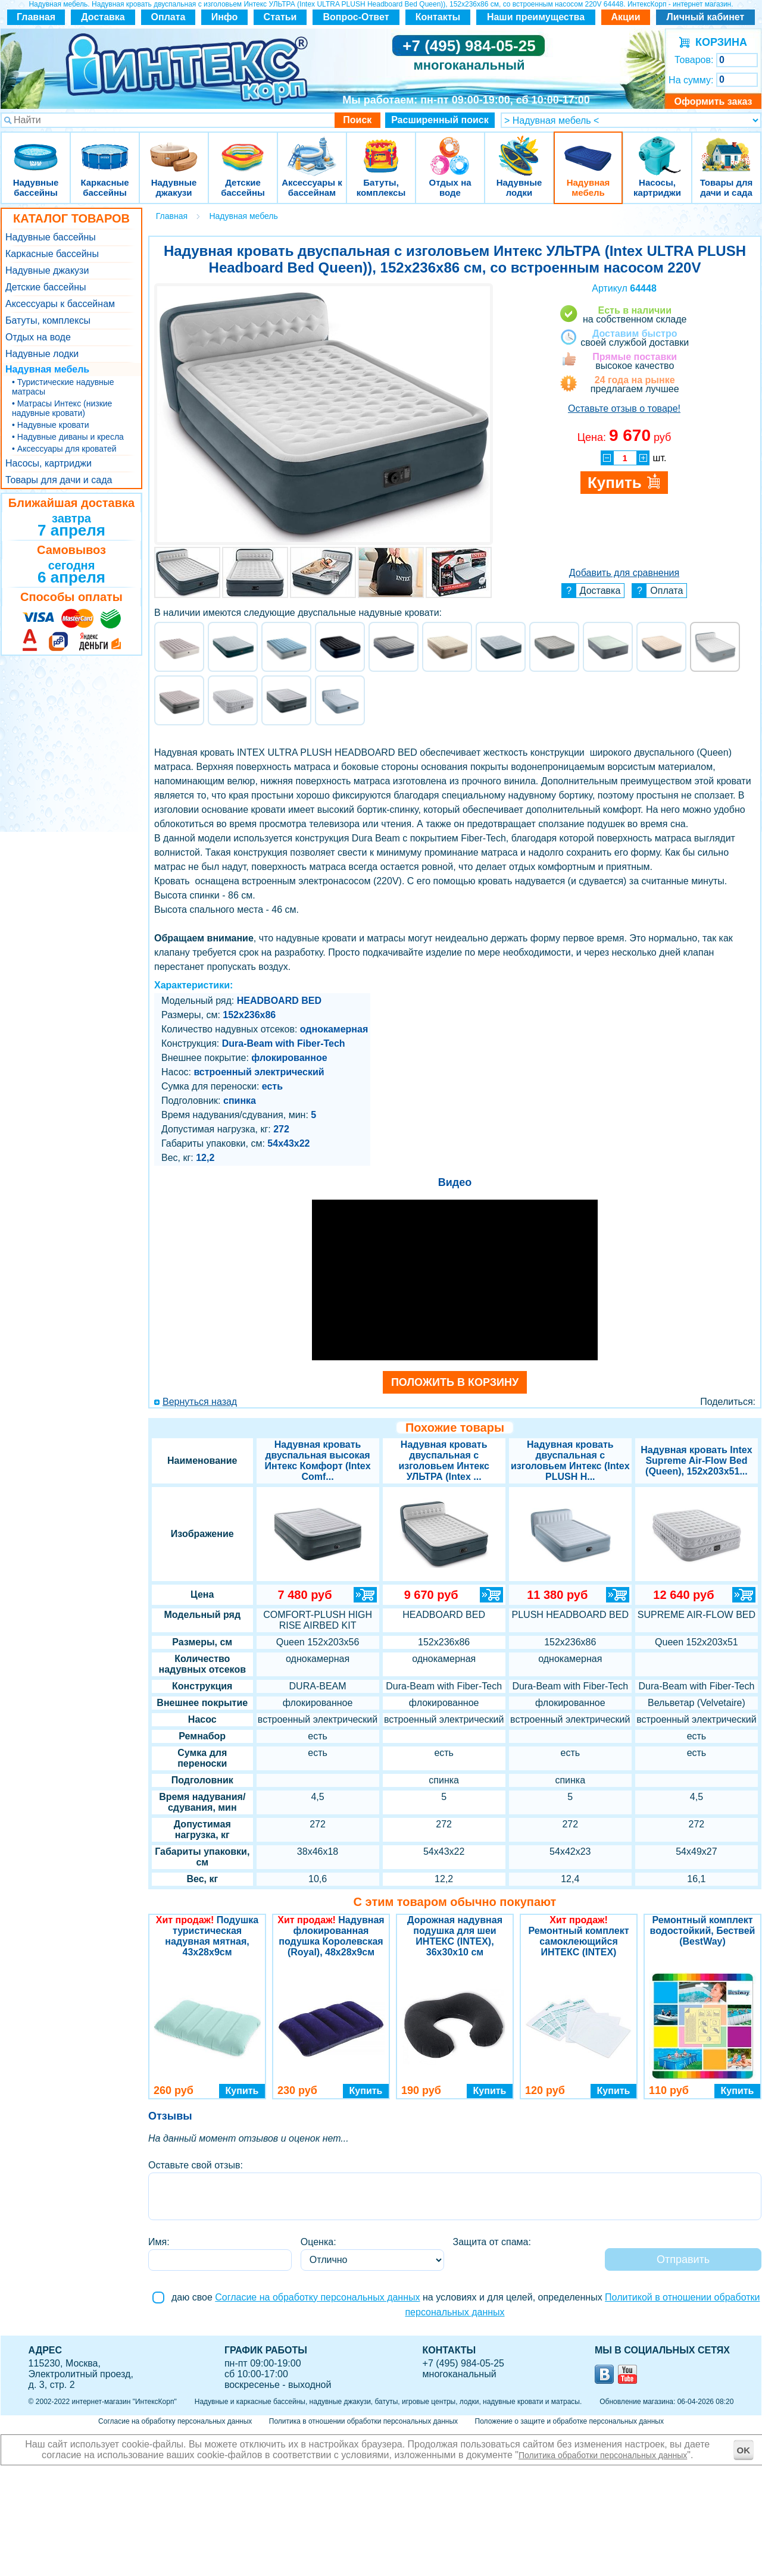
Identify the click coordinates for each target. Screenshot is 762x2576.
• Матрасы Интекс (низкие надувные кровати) (62, 408)
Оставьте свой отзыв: (195, 2165)
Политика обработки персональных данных (603, 2455)
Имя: (159, 2242)
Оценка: (318, 2242)
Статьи (280, 17)
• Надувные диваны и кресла (68, 437)
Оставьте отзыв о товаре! (624, 408)
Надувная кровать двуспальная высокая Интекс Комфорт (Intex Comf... (318, 1460)
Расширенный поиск (440, 120)
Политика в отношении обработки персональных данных (363, 2421)
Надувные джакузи (174, 148)
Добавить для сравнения (624, 573)
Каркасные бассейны (105, 148)
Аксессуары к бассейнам (312, 148)
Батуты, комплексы (381, 148)
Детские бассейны (243, 148)
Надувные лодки (519, 148)
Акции (625, 17)
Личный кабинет (706, 17)
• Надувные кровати (50, 425)
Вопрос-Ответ (356, 17)
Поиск (357, 120)
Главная (36, 17)
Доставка (103, 17)
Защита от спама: (492, 2242)
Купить (242, 2091)
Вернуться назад (200, 1402)
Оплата (168, 17)
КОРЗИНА (718, 42)
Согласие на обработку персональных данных (317, 2297)
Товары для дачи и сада (726, 148)
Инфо (224, 17)
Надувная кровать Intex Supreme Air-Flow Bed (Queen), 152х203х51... (696, 1460)
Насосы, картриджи (657, 148)
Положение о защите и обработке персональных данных (569, 2421)
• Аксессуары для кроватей (64, 448)
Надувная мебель (588, 148)
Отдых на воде (450, 148)
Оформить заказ (713, 101)
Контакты (438, 17)
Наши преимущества (536, 17)
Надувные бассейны (36, 148)
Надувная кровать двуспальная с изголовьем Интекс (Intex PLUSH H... (570, 1460)
